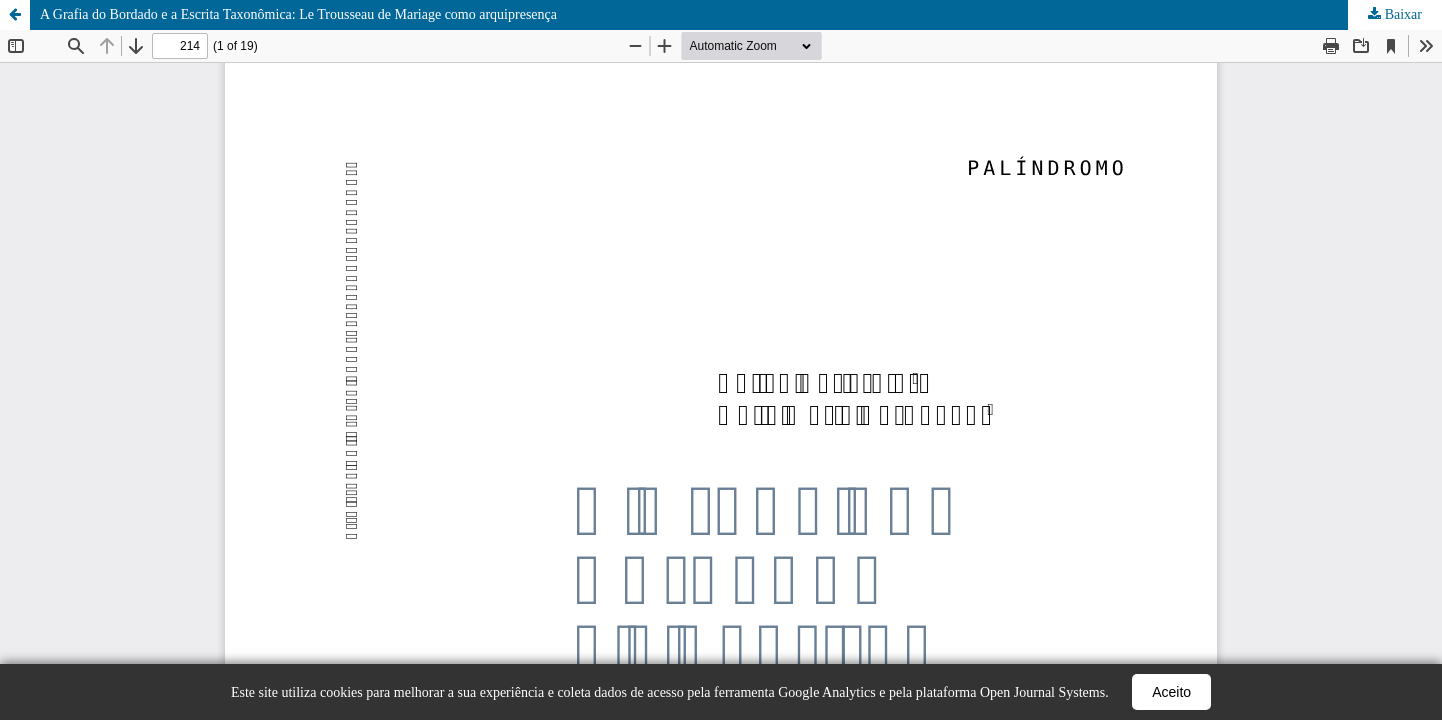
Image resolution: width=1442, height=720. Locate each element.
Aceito (1171, 692)
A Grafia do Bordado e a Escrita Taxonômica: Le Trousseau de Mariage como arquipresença (298, 14)
